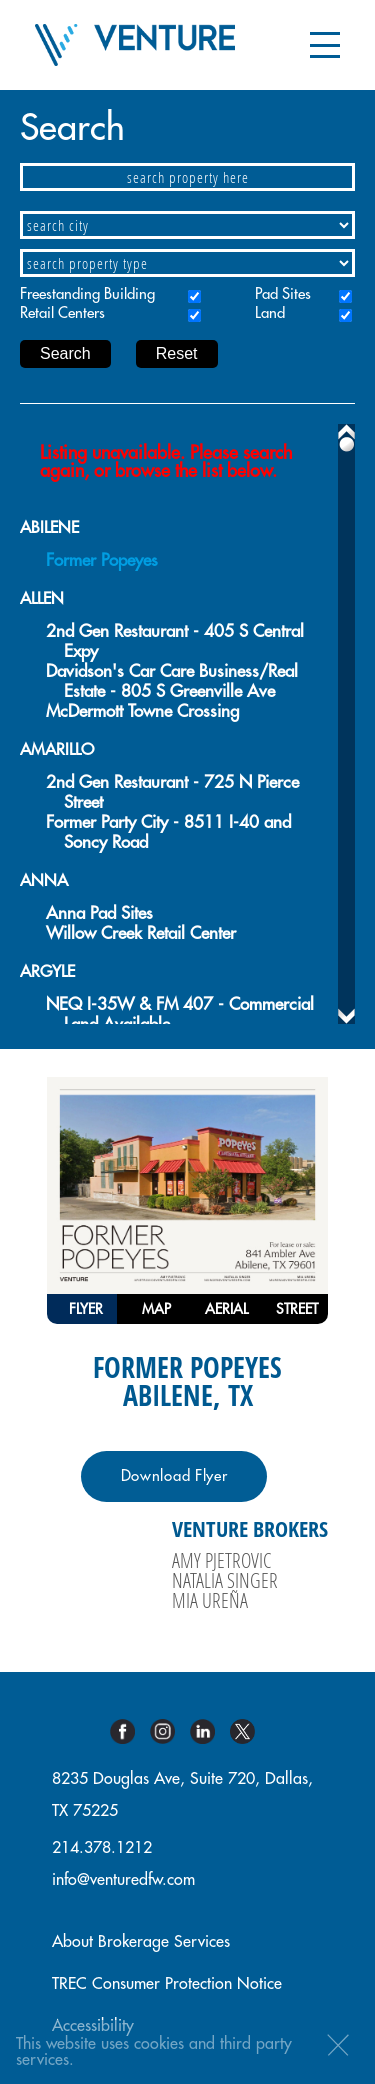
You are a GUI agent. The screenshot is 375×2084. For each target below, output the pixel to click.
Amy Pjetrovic (221, 1560)
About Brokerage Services (141, 1942)
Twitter (250, 1731)
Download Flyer (174, 1476)
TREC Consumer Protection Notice (167, 1984)
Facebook (130, 1731)
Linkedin (210, 1731)
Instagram (170, 1731)
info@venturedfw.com (123, 1880)
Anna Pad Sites (99, 913)
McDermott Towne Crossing (142, 711)
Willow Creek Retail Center (141, 933)
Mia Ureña (210, 1600)
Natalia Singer (225, 1580)
